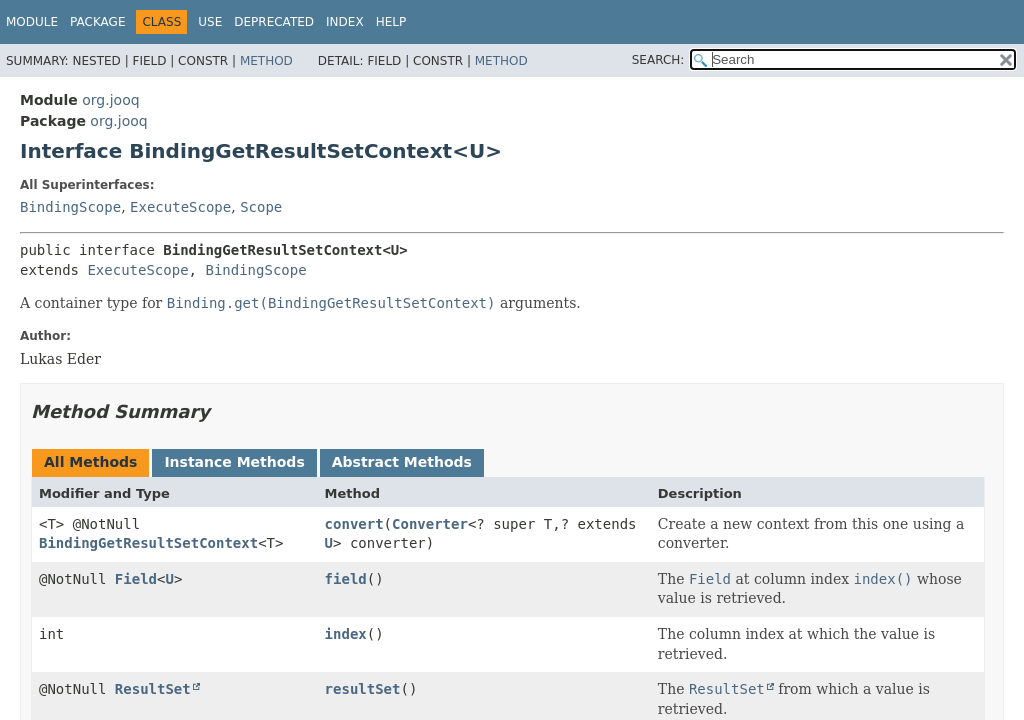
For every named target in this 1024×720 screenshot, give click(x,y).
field (346, 579)
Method (266, 61)
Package (97, 22)
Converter (430, 524)
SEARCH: (658, 60)
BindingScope (70, 207)
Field (136, 579)
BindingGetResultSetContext (148, 543)
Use (210, 22)
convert (354, 524)
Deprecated (274, 22)
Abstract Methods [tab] (402, 462)
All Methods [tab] (90, 462)
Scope (261, 207)
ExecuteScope (180, 207)
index (346, 634)
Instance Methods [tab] (234, 462)
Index (345, 22)
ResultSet (153, 689)
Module (32, 22)
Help (391, 22)
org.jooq (110, 100)
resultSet (363, 689)
